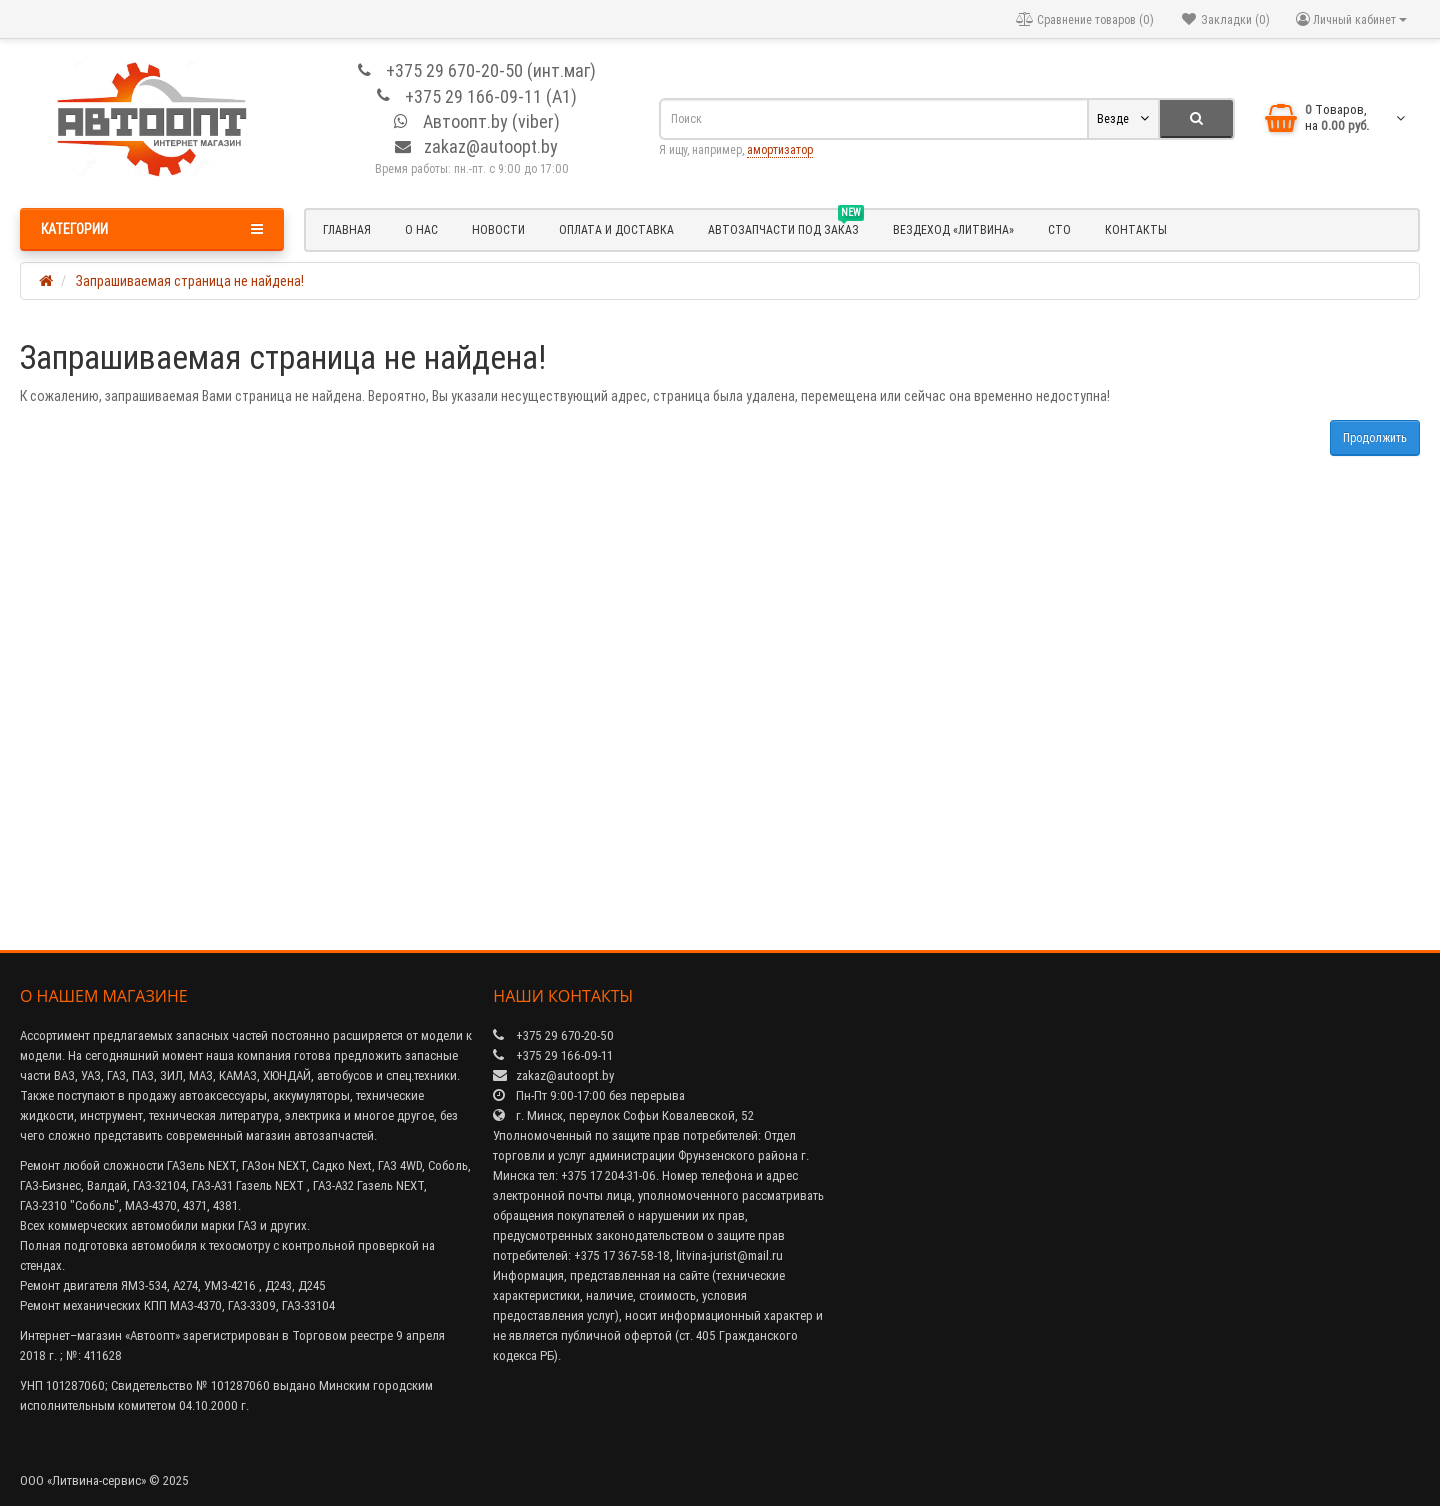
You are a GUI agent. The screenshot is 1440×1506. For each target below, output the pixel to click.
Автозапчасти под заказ (786, 227)
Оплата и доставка (616, 229)
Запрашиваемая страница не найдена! (190, 281)
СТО (1059, 229)
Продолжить (1375, 437)
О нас (421, 229)
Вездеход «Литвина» (953, 229)
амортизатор (780, 149)
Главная (347, 229)
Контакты (1136, 229)
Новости (498, 229)
